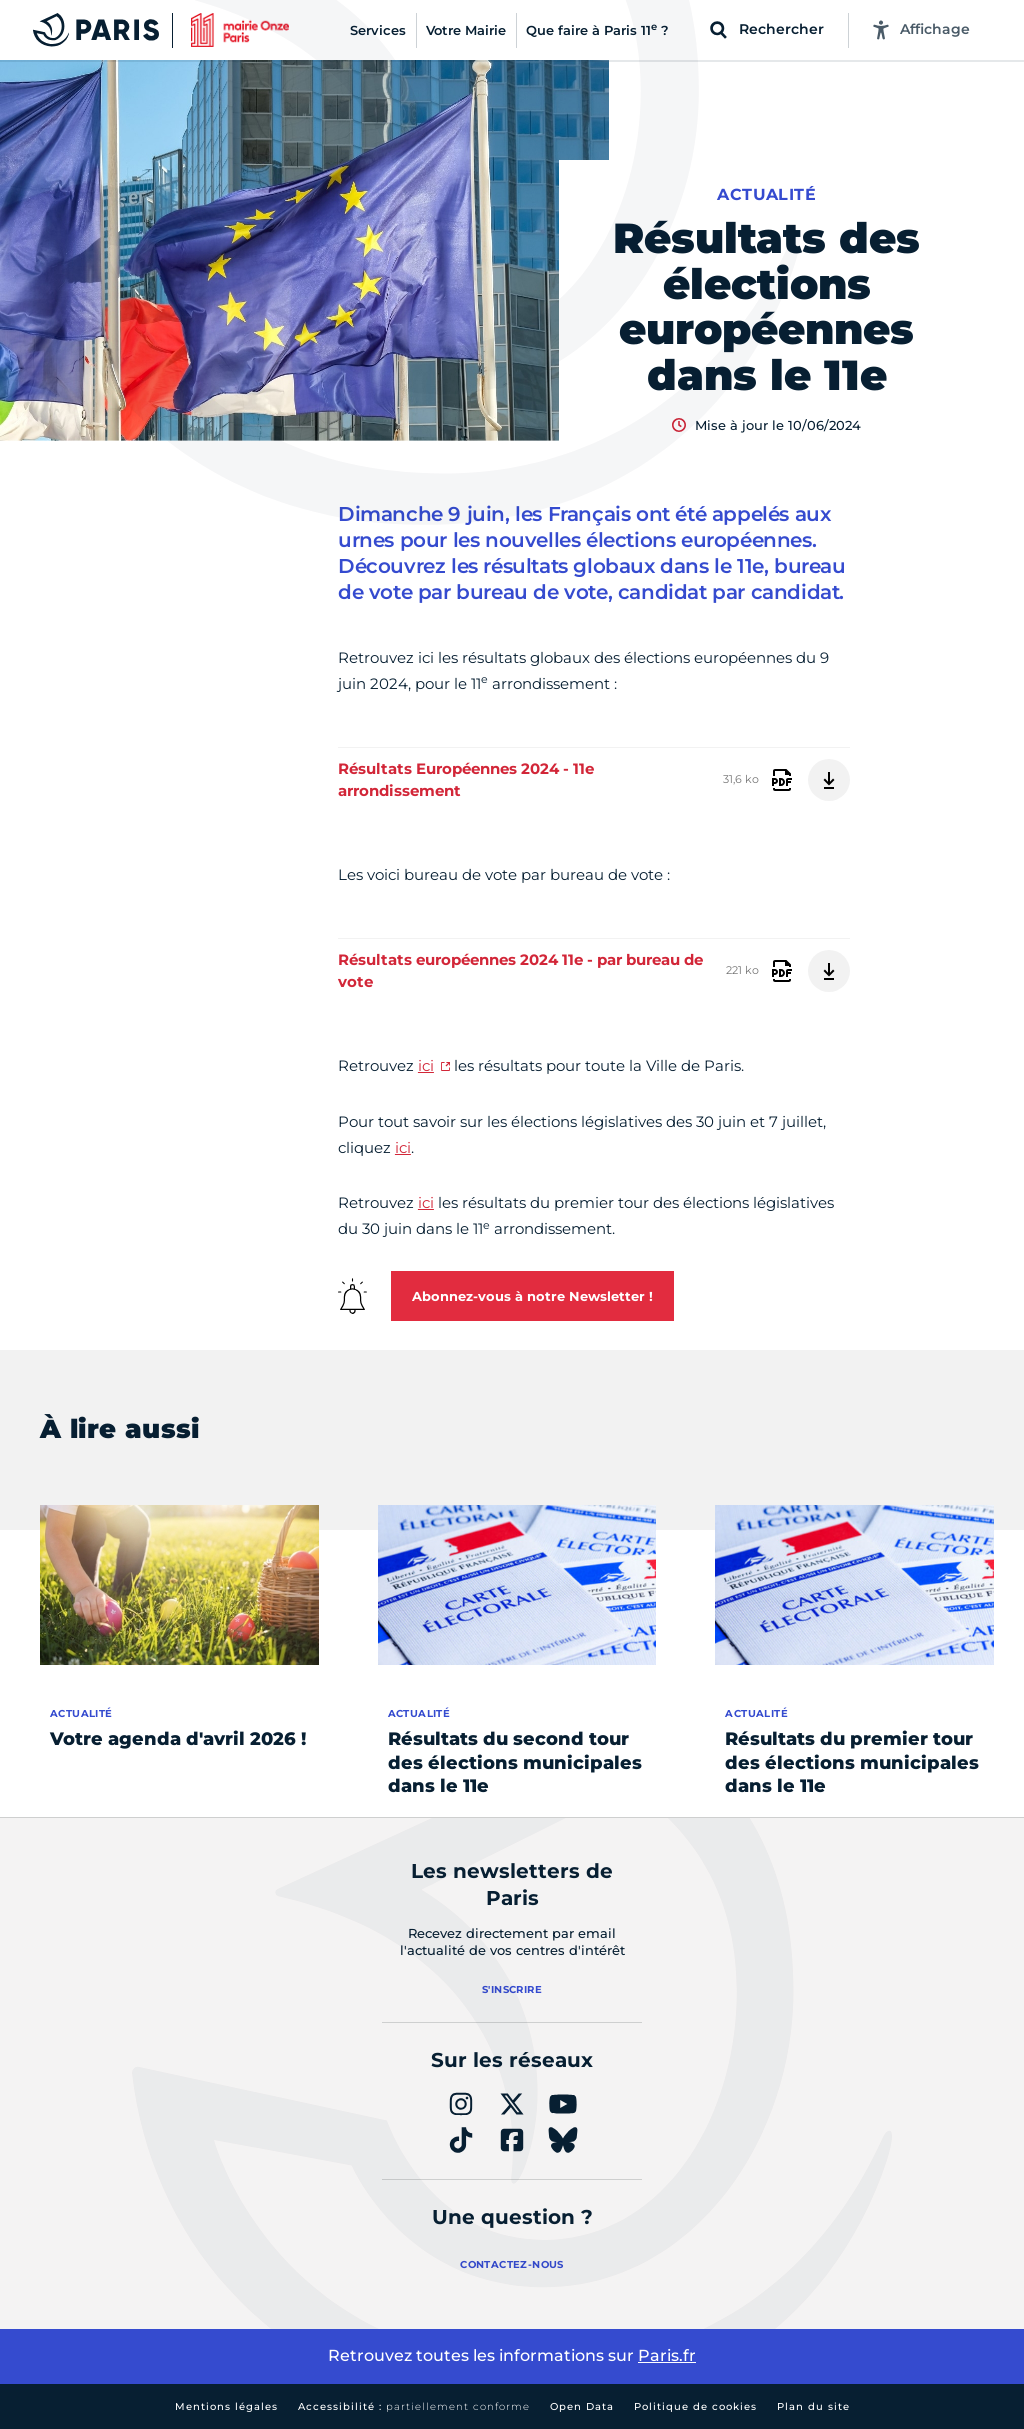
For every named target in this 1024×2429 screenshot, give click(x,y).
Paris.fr (667, 2355)
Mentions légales (226, 2406)
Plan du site (813, 2406)
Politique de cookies (695, 2406)
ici (426, 1065)
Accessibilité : (414, 2406)
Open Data (582, 2406)
